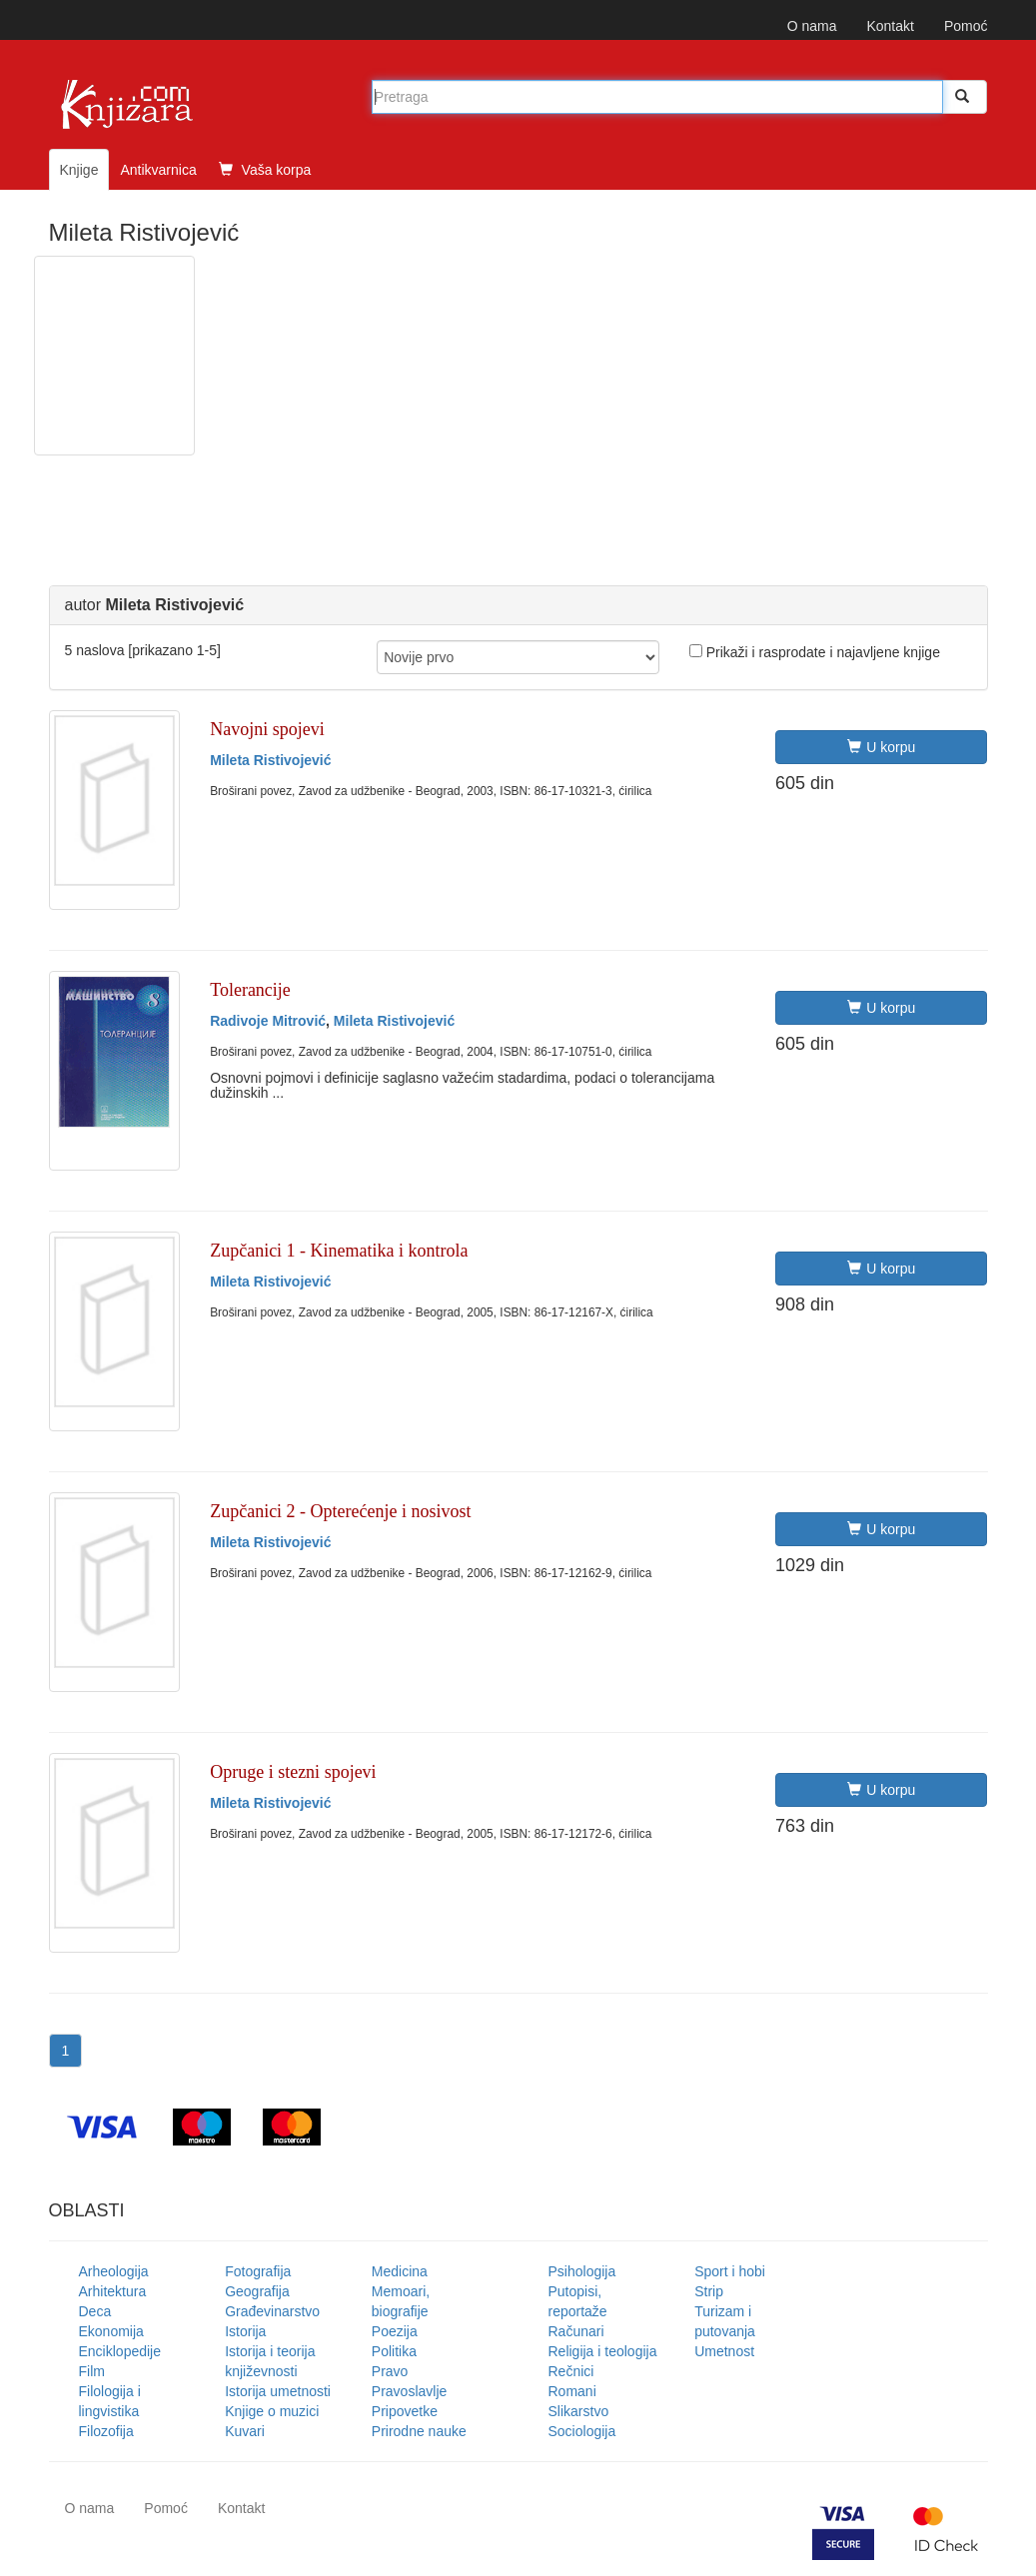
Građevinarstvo (272, 2311)
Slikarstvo (578, 2411)
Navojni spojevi (267, 729)
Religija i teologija (602, 2351)
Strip (708, 2291)
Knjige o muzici (272, 2411)
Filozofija (106, 2431)
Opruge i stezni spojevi (293, 1772)
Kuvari (245, 2431)
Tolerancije (250, 990)
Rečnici (571, 2371)
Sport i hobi (729, 2271)
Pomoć (966, 26)
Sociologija (582, 2431)
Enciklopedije (120, 2351)
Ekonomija (111, 2331)
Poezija (395, 2331)
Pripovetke (405, 2411)
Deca (95, 2311)
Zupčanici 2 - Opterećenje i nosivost (340, 1511)
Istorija (245, 2331)
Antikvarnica (158, 170)
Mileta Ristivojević (270, 760)
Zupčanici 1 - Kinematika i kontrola (339, 1251)
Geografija (257, 2291)
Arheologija (114, 2271)
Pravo (390, 2371)
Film (92, 2371)
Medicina (400, 2271)
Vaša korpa (265, 170)
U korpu (881, 747)
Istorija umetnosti (278, 2391)
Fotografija (258, 2271)
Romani (572, 2391)
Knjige (79, 170)
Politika (394, 2351)
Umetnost (724, 2351)
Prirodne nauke (419, 2431)
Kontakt (889, 26)
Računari (576, 2331)
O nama (812, 26)
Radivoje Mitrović (268, 1021)
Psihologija (582, 2271)
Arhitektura (113, 2291)
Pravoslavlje (409, 2391)
